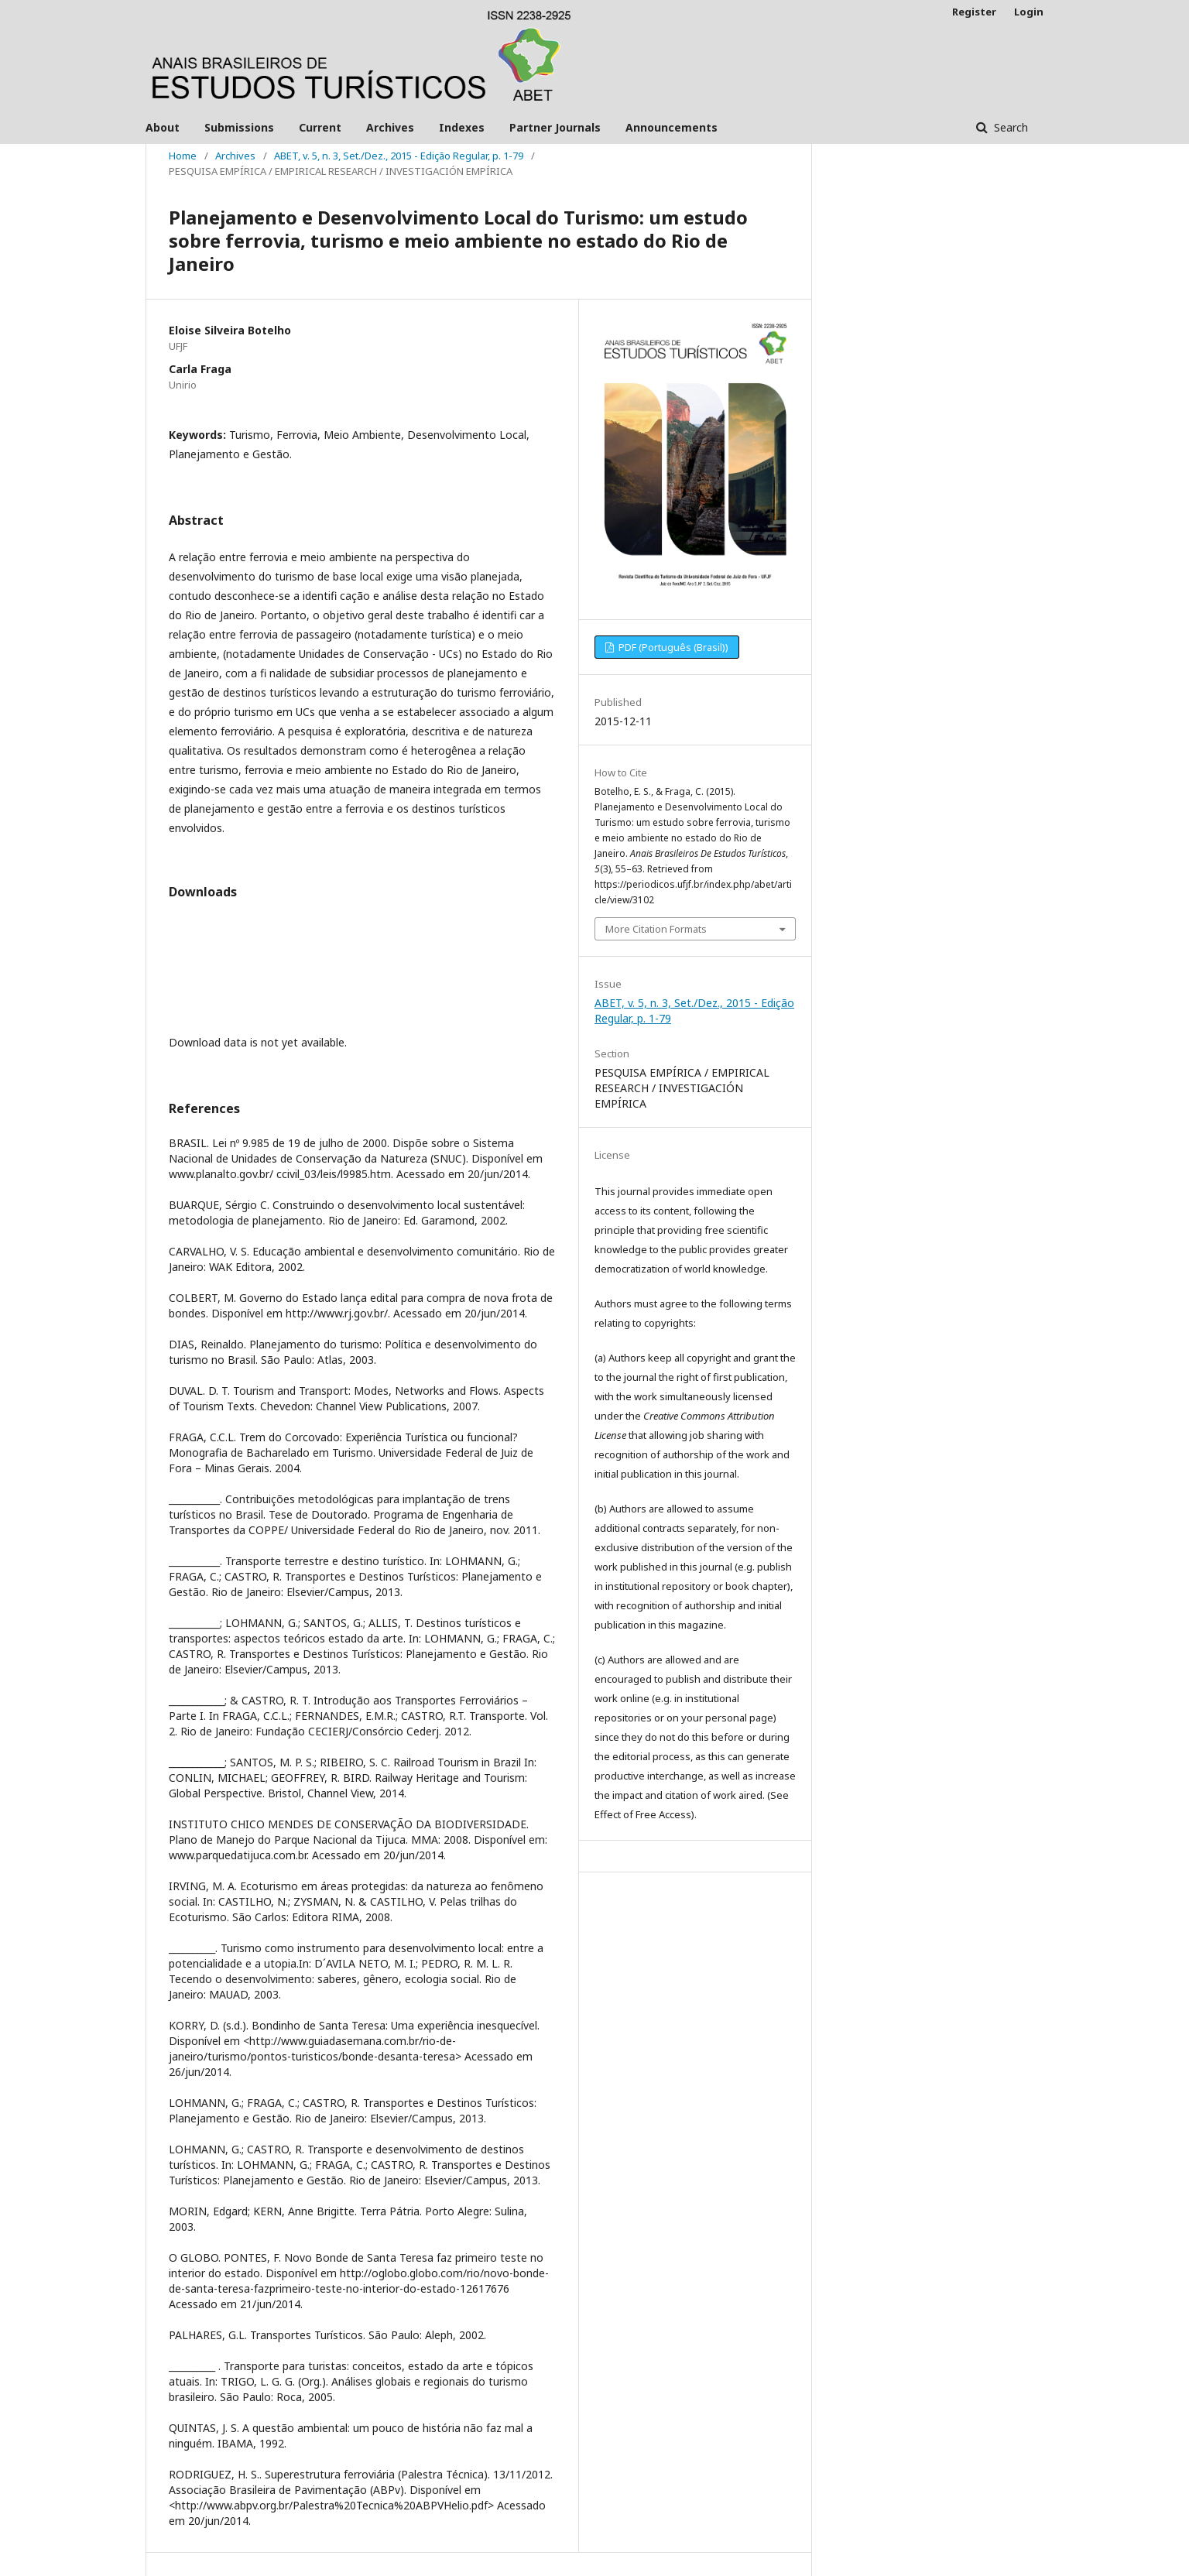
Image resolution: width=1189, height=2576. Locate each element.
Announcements (671, 127)
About (163, 127)
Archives (390, 127)
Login (1028, 12)
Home (183, 156)
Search (1009, 127)
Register (974, 12)
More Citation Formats (656, 929)
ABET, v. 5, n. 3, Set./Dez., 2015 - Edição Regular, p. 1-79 (398, 156)
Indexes (462, 127)
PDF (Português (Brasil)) (672, 647)
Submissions (239, 127)
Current (320, 127)
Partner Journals (555, 127)
